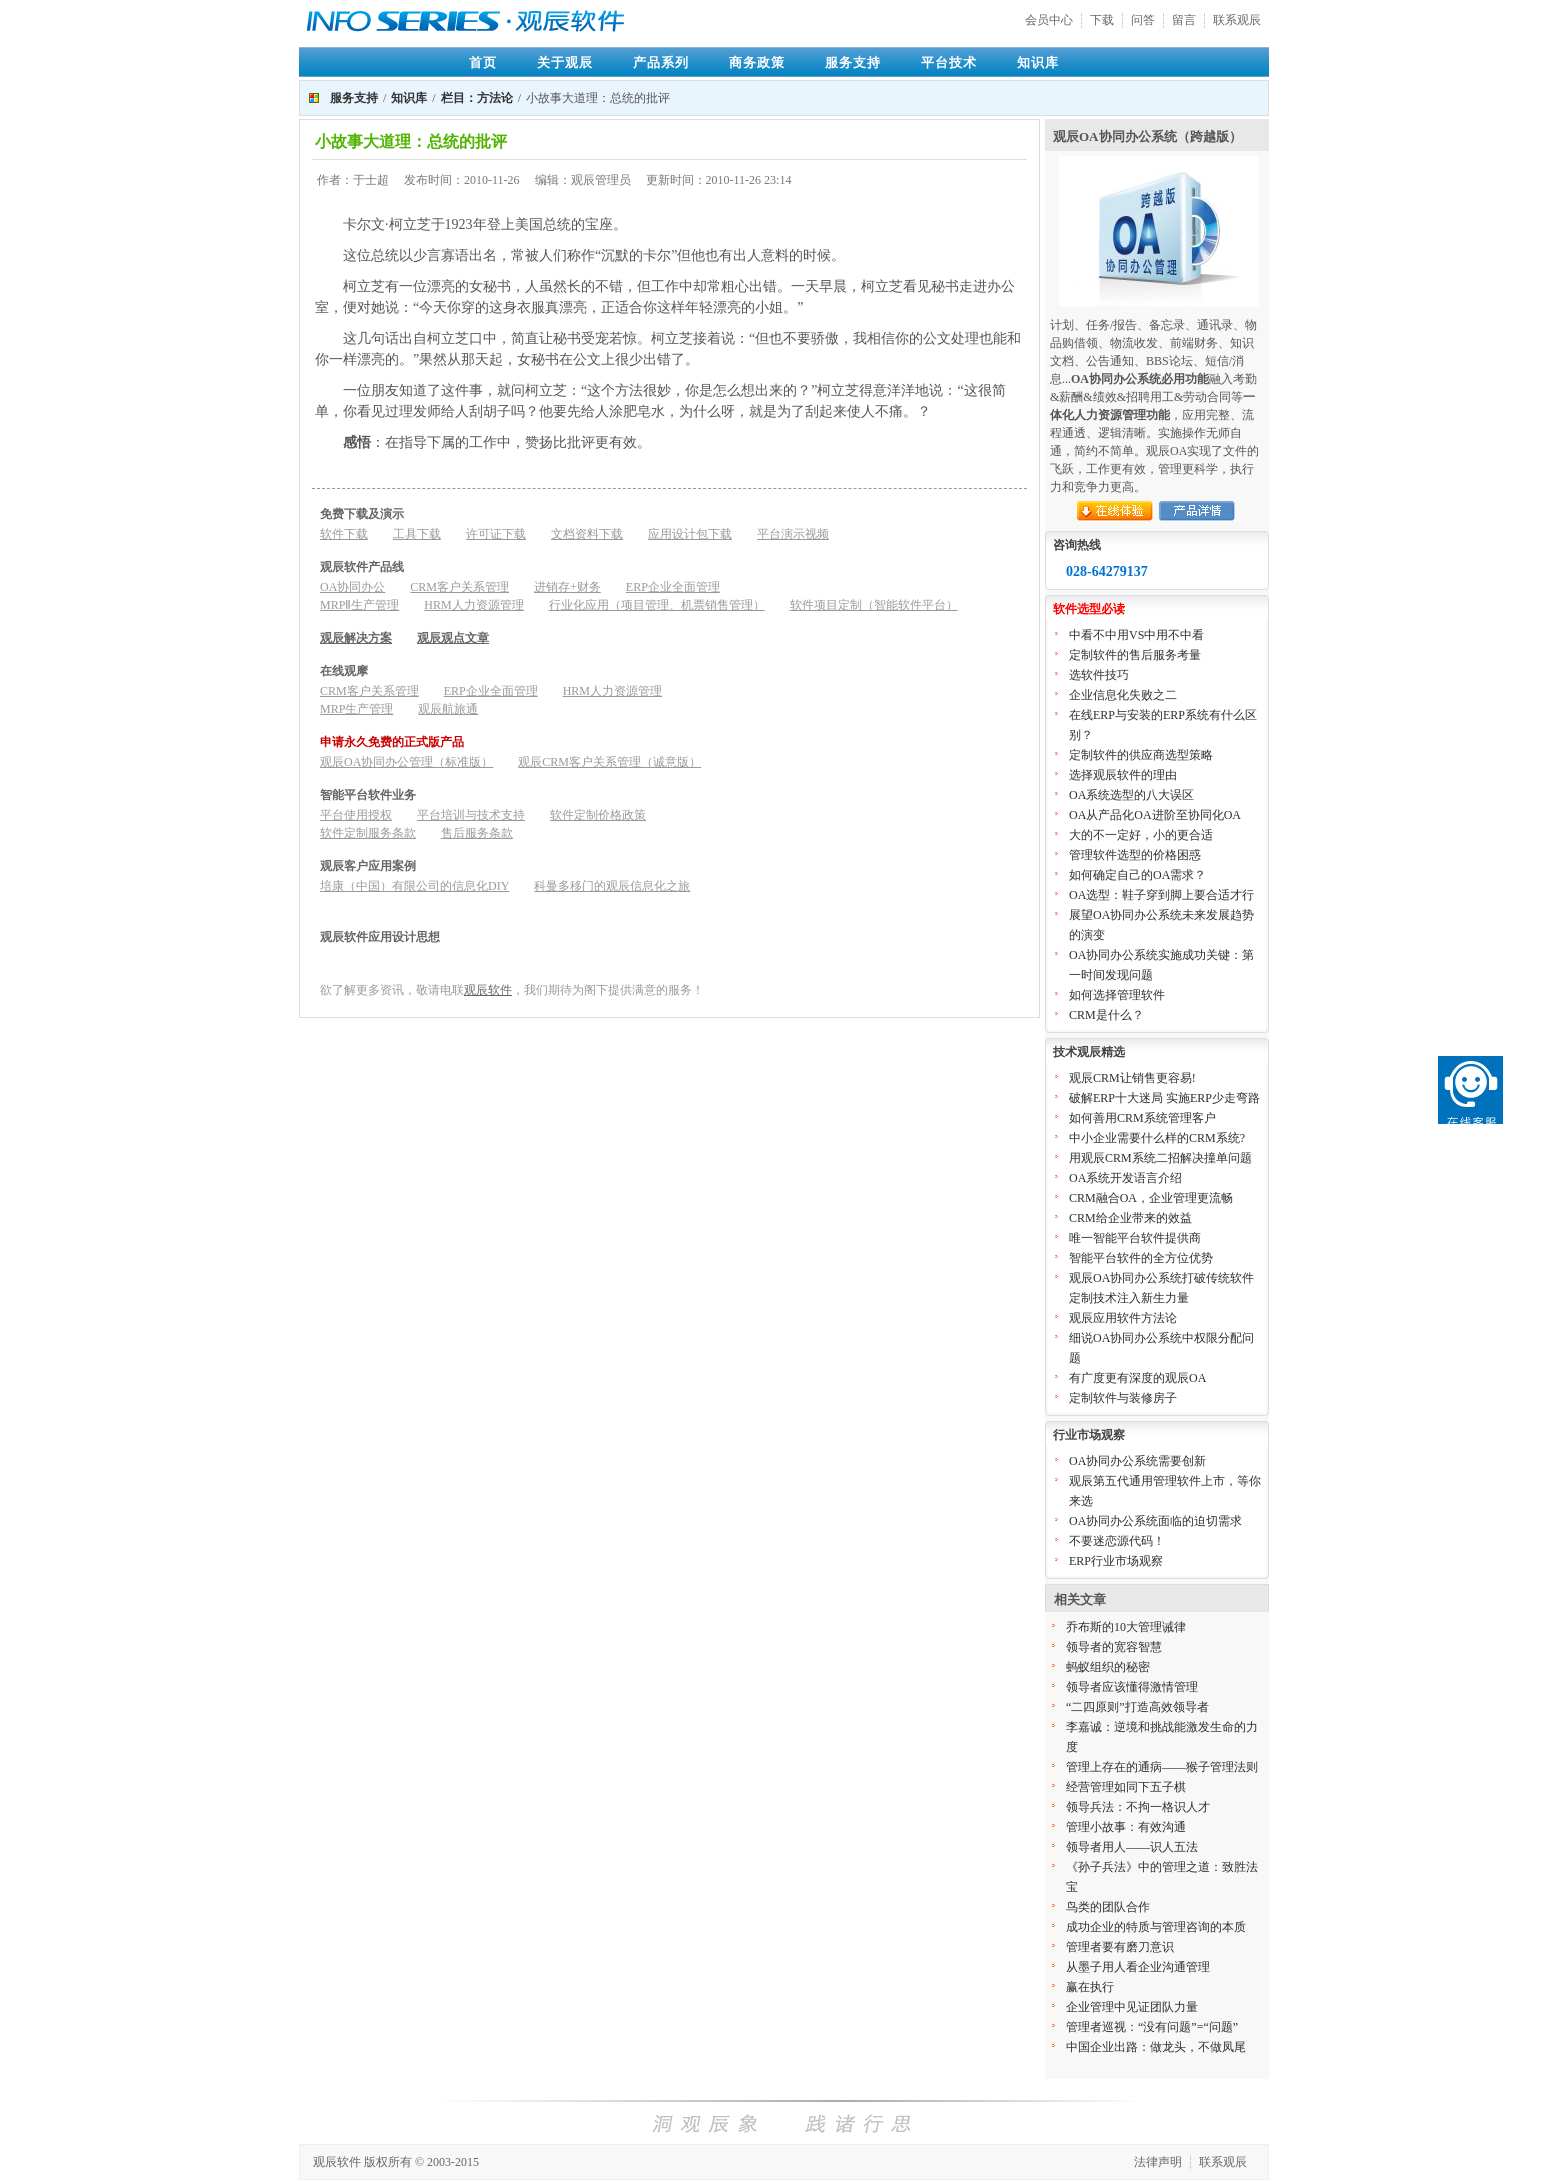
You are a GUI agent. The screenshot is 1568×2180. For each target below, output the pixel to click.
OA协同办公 (352, 587)
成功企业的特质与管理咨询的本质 (1156, 1927)
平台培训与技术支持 (471, 815)
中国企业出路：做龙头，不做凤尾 (1156, 2047)
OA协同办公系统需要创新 (1137, 1461)
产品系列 (661, 62)
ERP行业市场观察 (1116, 1561)
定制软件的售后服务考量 (1135, 655)
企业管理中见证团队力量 (1132, 2007)
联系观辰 (1237, 20)
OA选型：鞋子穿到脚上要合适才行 (1161, 895)
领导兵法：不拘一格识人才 (1138, 1807)
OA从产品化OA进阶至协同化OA (1155, 815)
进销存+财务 (567, 587)
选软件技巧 (1099, 675)
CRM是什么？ (1106, 1015)
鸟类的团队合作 (1108, 1907)
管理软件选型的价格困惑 (1135, 855)
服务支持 (853, 62)
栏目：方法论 (477, 98)
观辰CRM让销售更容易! (1132, 1078)
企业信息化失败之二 (1123, 695)
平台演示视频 (793, 534)
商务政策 (757, 62)
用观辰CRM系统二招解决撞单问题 (1160, 1158)
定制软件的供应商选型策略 (1141, 755)
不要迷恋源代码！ (1117, 1541)
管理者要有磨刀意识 (1120, 1947)
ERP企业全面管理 (673, 587)
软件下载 (344, 534)
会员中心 (1049, 20)
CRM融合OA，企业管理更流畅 (1151, 1198)
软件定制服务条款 (368, 833)
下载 (1102, 20)
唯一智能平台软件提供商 (1135, 1238)
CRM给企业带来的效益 (1130, 1218)
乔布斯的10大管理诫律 (1126, 1627)
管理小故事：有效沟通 (1126, 1827)
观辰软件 (488, 990)
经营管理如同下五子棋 (1126, 1787)
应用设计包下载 (690, 534)
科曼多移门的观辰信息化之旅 (612, 886)
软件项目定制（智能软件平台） (874, 605)
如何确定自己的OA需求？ (1137, 875)
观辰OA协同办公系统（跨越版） (1147, 136)
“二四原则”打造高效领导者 (1137, 1707)
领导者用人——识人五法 (1132, 1847)
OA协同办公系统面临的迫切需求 (1155, 1521)
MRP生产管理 (356, 709)
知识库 (1038, 62)
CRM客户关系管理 (459, 587)
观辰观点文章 (453, 638)
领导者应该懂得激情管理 (1132, 1687)
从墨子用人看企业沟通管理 (1138, 1967)
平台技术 (949, 62)
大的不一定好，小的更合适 (1141, 835)
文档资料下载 (587, 534)
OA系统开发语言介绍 (1125, 1178)
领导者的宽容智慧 (1114, 1647)
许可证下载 (496, 534)
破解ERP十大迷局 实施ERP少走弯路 (1164, 1098)
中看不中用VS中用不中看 (1136, 635)
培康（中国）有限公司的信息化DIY (414, 886)
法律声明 (1158, 2162)
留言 (1184, 20)
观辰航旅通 (448, 709)
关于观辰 (565, 62)
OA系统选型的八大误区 (1131, 795)
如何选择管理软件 (1117, 995)
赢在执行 (1090, 1987)
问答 (1143, 20)
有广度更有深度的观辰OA (1137, 1378)
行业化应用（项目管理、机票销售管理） (657, 605)
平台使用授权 (356, 815)
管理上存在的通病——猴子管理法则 (1162, 1767)
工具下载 (417, 534)
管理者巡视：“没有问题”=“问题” (1152, 2027)
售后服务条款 (477, 833)
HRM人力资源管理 (473, 605)
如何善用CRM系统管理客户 (1142, 1118)
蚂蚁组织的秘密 (1108, 1667)
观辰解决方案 (356, 638)
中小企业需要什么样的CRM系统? (1157, 1138)
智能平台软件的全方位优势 (1141, 1258)
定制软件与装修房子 (1123, 1398)
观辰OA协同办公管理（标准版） (406, 762)
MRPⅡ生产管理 (359, 605)
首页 (483, 62)
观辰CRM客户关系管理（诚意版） (609, 762)
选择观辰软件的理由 (1123, 775)
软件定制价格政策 (598, 815)
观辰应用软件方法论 (1123, 1318)
